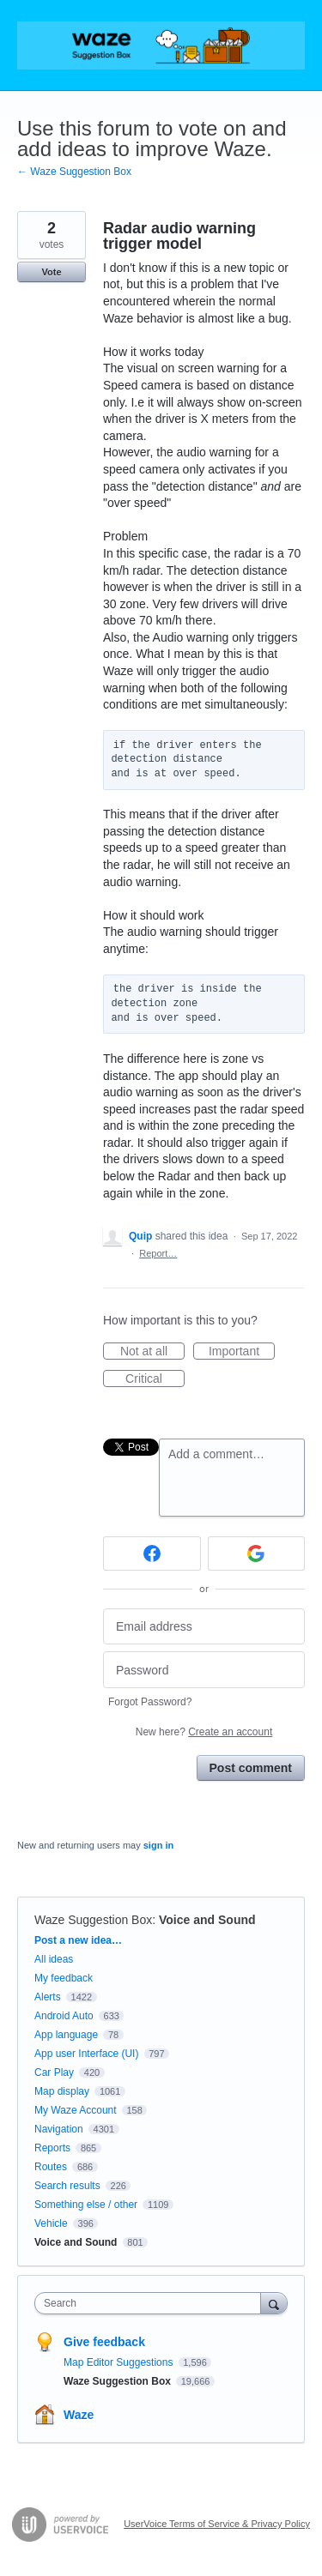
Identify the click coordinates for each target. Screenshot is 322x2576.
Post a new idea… (78, 1940)
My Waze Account (75, 2110)
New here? (204, 1732)
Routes (50, 2167)
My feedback (63, 1978)
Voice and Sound (207, 1920)
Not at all (152, 1352)
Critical (155, 1379)
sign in (158, 1845)
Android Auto (64, 2016)
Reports (52, 2148)
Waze (79, 2415)
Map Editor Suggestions (120, 2362)
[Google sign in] (257, 1553)
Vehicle (51, 2223)
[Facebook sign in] (152, 1553)
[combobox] (151, 2303)
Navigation (58, 2129)
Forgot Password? (149, 1702)
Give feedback (104, 2342)
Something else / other (85, 2205)
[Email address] (204, 1626)
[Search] (274, 2303)
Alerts (47, 1997)
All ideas (53, 1959)
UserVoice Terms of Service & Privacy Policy (217, 2524)
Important (242, 1352)
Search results (67, 2186)
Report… (158, 1253)
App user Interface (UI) (86, 2054)
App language (66, 2035)
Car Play (54, 2072)
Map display (61, 2091)
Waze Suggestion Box (93, 1920)
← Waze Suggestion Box (74, 172)
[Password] (204, 1669)
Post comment (251, 1768)
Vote (51, 272)
